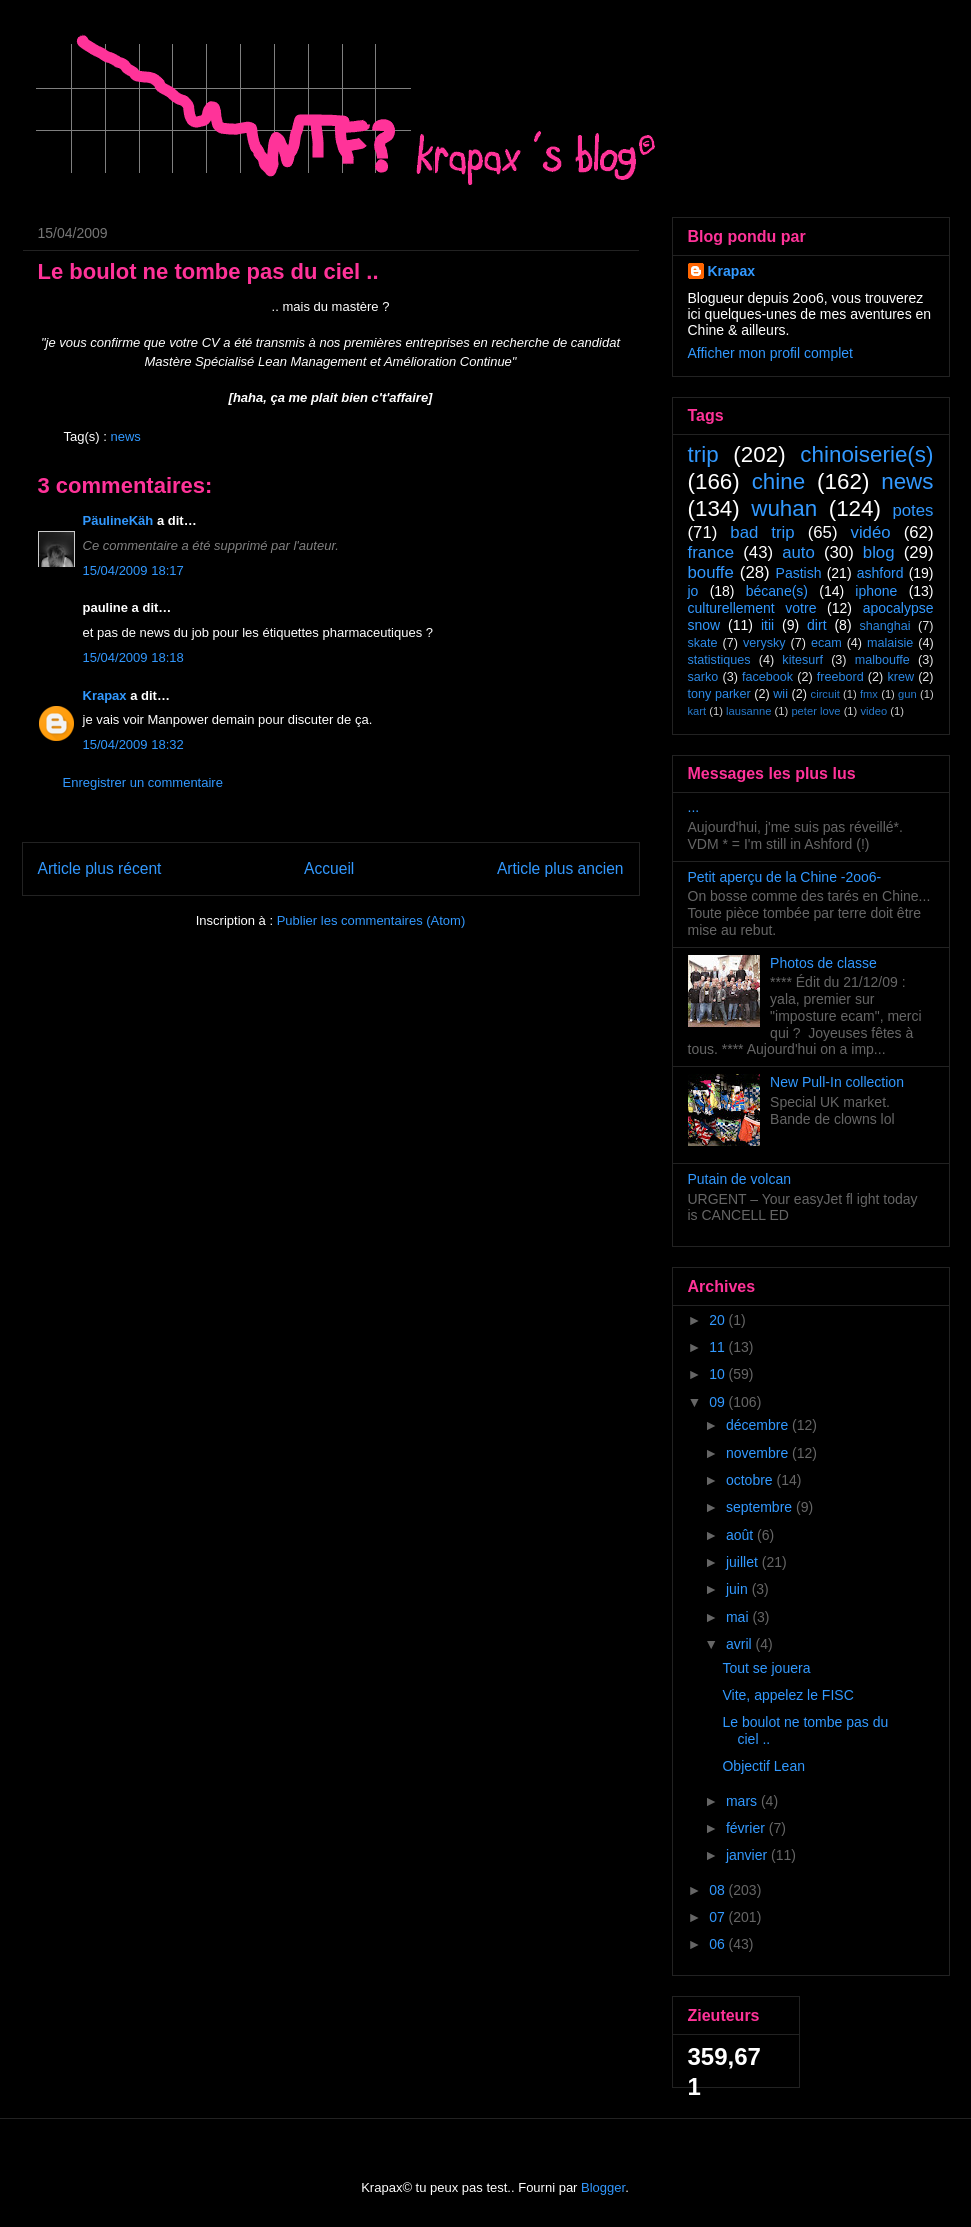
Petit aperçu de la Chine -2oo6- (785, 877)
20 (718, 1320)
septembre (761, 1507)
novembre (759, 1453)
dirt (816, 625)
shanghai (884, 626)
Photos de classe (823, 963)
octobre (751, 1480)
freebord (840, 677)
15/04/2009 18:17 (133, 570)
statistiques (719, 660)
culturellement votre (752, 608)
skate (703, 643)
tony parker (719, 694)
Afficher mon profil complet (770, 353)
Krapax (105, 695)
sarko (703, 677)
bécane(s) (777, 591)
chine (779, 481)
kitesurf (802, 660)
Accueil (329, 868)
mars (743, 1801)
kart (697, 711)
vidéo (871, 532)
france (711, 552)
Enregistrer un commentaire (143, 782)
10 (718, 1374)
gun (907, 694)
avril (741, 1644)
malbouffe (882, 660)
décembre (759, 1425)
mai (739, 1617)
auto (798, 552)
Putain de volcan (740, 1179)
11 (718, 1347)
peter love (815, 711)
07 (718, 1917)
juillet (744, 1562)
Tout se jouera (766, 1668)
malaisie (890, 643)
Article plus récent (100, 868)
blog (879, 552)
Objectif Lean (763, 1766)
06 (718, 1944)
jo (693, 591)
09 (718, 1402)
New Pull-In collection (837, 1082)
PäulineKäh (118, 520)
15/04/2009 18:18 (133, 657)
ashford (880, 573)
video (873, 711)
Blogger (603, 2187)
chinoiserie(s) (866, 454)
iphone (876, 591)
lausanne (748, 711)
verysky (764, 643)
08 (718, 1890)
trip (703, 454)
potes (912, 510)
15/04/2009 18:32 (133, 744)
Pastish (799, 573)
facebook (767, 677)
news (125, 436)
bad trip (762, 532)
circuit (825, 694)
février (747, 1828)
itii (767, 625)
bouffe (711, 572)
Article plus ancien (560, 868)
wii (780, 694)
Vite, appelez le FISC (787, 1695)
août (741, 1535)
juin (739, 1589)
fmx (869, 694)
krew (900, 677)
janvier (748, 1855)
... (694, 807)
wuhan (784, 508)
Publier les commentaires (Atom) (371, 920)
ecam (826, 643)
